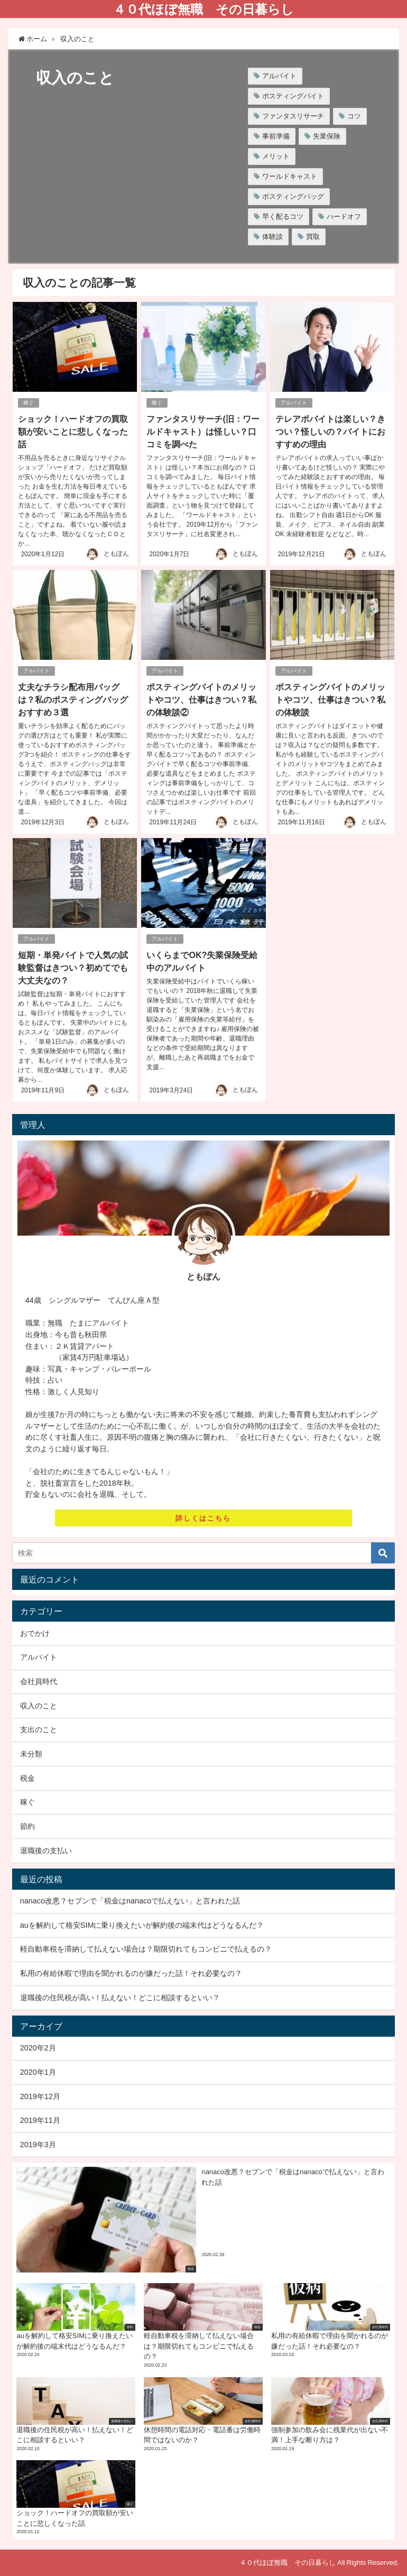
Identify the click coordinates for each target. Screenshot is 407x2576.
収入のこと (38, 1705)
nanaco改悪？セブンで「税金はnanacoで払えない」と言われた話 (130, 1901)
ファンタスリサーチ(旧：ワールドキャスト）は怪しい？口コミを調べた (202, 431)
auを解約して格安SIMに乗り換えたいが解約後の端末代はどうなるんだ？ (142, 1925)
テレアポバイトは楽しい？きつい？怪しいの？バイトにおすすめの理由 (330, 431)
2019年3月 (38, 2144)
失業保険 (326, 136)
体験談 (272, 236)
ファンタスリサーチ (293, 116)
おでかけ (35, 1633)
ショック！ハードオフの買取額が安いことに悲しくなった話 (73, 431)
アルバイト (279, 75)
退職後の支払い (46, 1850)
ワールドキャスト (289, 176)
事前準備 (276, 136)
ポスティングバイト (293, 96)
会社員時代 (38, 1681)
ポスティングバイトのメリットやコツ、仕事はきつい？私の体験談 (330, 699)
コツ (354, 116)
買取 (313, 236)
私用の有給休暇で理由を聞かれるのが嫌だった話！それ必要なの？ (131, 1973)
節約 (27, 1826)
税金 (27, 1778)
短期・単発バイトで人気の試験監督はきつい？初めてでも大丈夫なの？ (73, 968)
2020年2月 (38, 2047)
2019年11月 (40, 2120)
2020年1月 (38, 2072)
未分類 (31, 1754)
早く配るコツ (282, 216)
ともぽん (116, 553)
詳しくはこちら (203, 1518)
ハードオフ (344, 216)
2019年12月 (40, 2096)
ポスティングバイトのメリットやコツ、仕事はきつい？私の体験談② (201, 699)
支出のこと (38, 1729)
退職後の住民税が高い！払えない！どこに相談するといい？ (120, 1997)
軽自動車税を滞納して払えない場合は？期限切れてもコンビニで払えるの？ (146, 1949)
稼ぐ (28, 402)
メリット (276, 156)
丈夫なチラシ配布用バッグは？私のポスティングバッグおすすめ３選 (73, 699)
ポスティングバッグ (293, 196)
